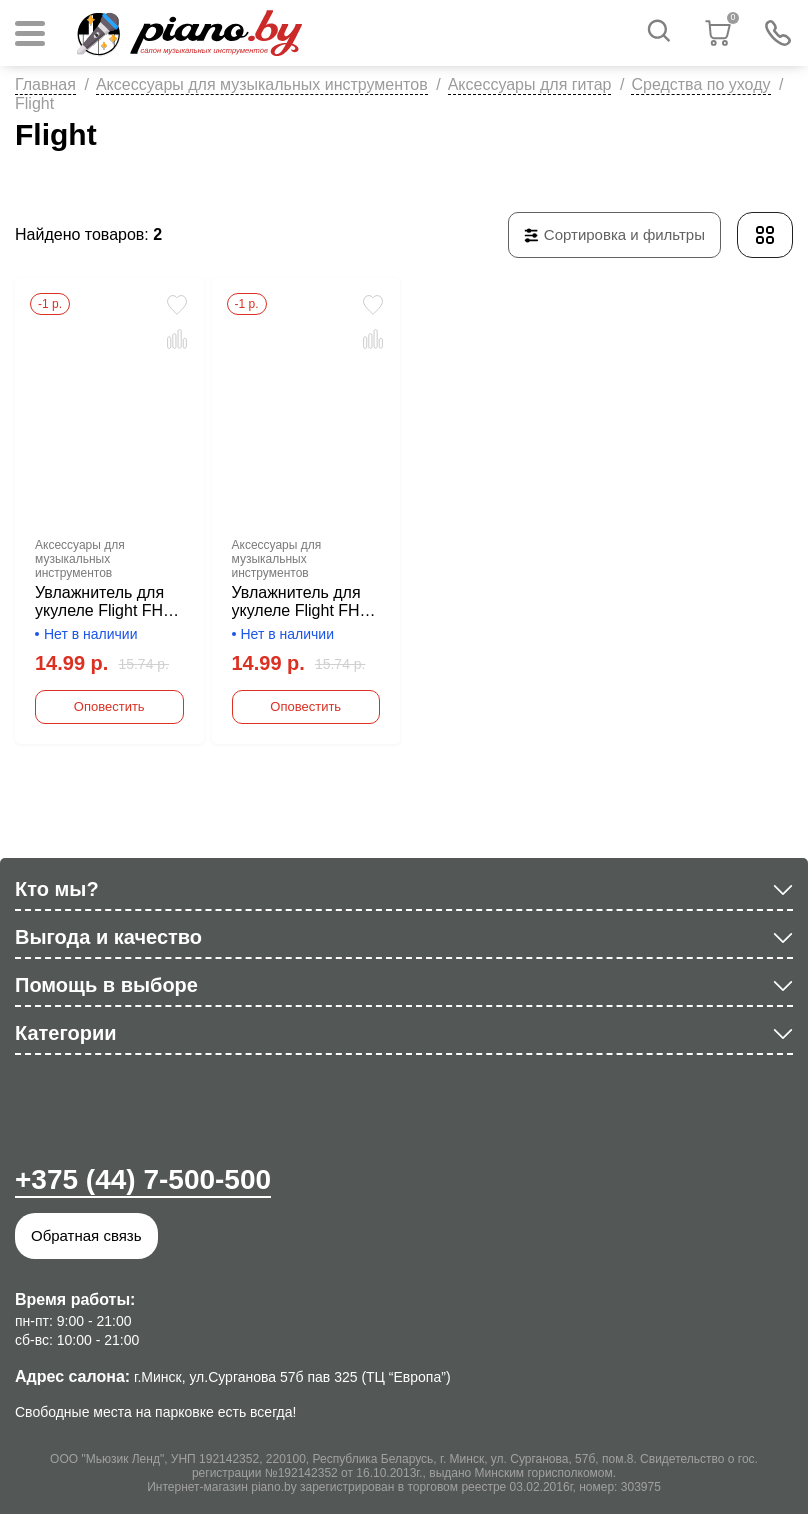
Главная (45, 84)
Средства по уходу (700, 84)
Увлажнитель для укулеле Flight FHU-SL (304, 602)
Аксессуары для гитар (530, 84)
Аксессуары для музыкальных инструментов (262, 84)
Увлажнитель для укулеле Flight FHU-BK (107, 602)
